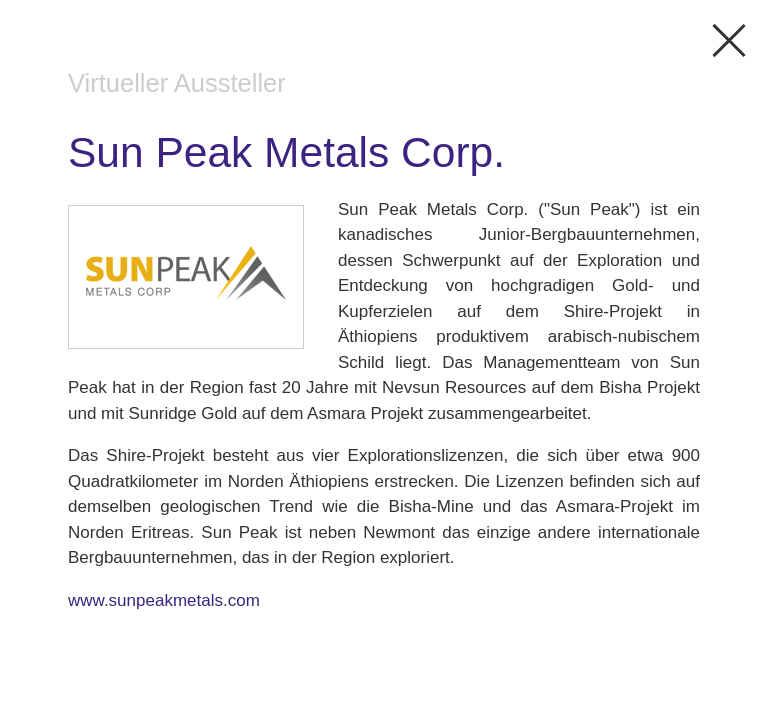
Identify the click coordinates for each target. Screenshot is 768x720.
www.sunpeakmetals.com (164, 600)
